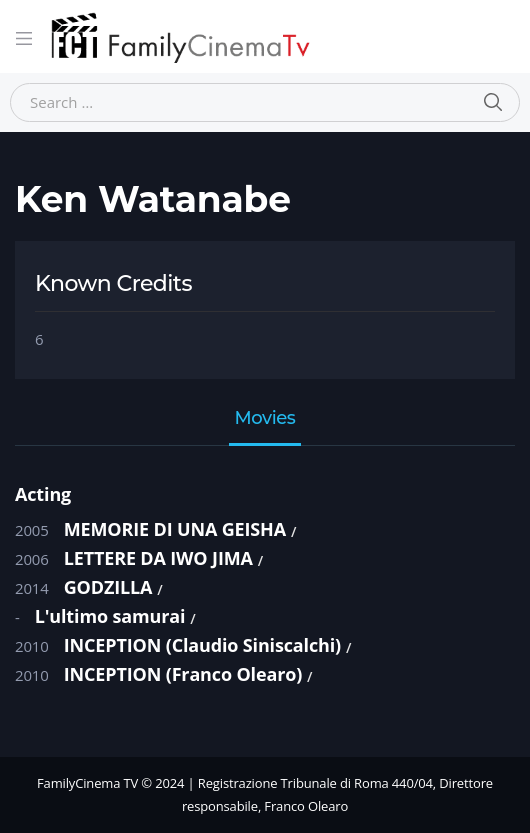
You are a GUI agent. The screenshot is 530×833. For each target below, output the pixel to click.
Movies (265, 419)
